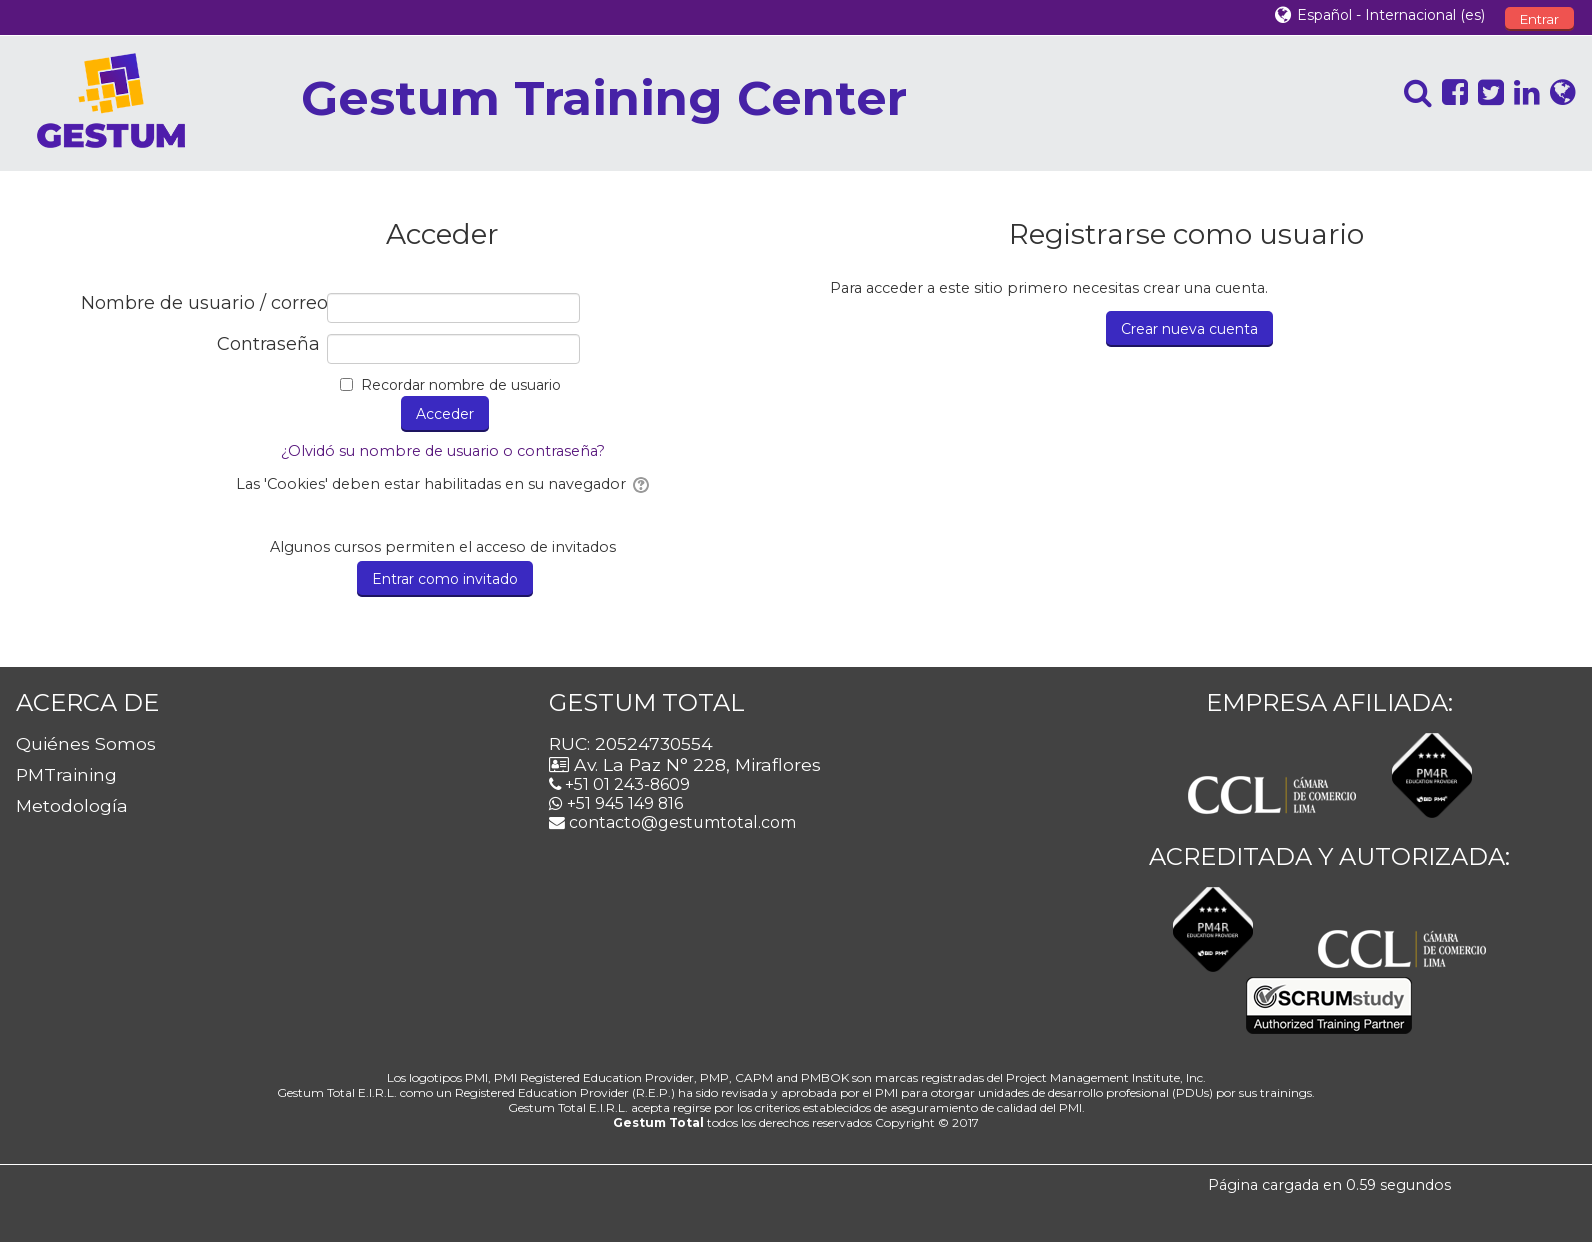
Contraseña (268, 344)
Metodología (72, 805)
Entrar (1539, 19)
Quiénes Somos (86, 743)
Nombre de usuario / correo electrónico (200, 303)
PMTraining (66, 774)
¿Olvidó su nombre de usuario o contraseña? (443, 451)
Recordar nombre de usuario (461, 385)
